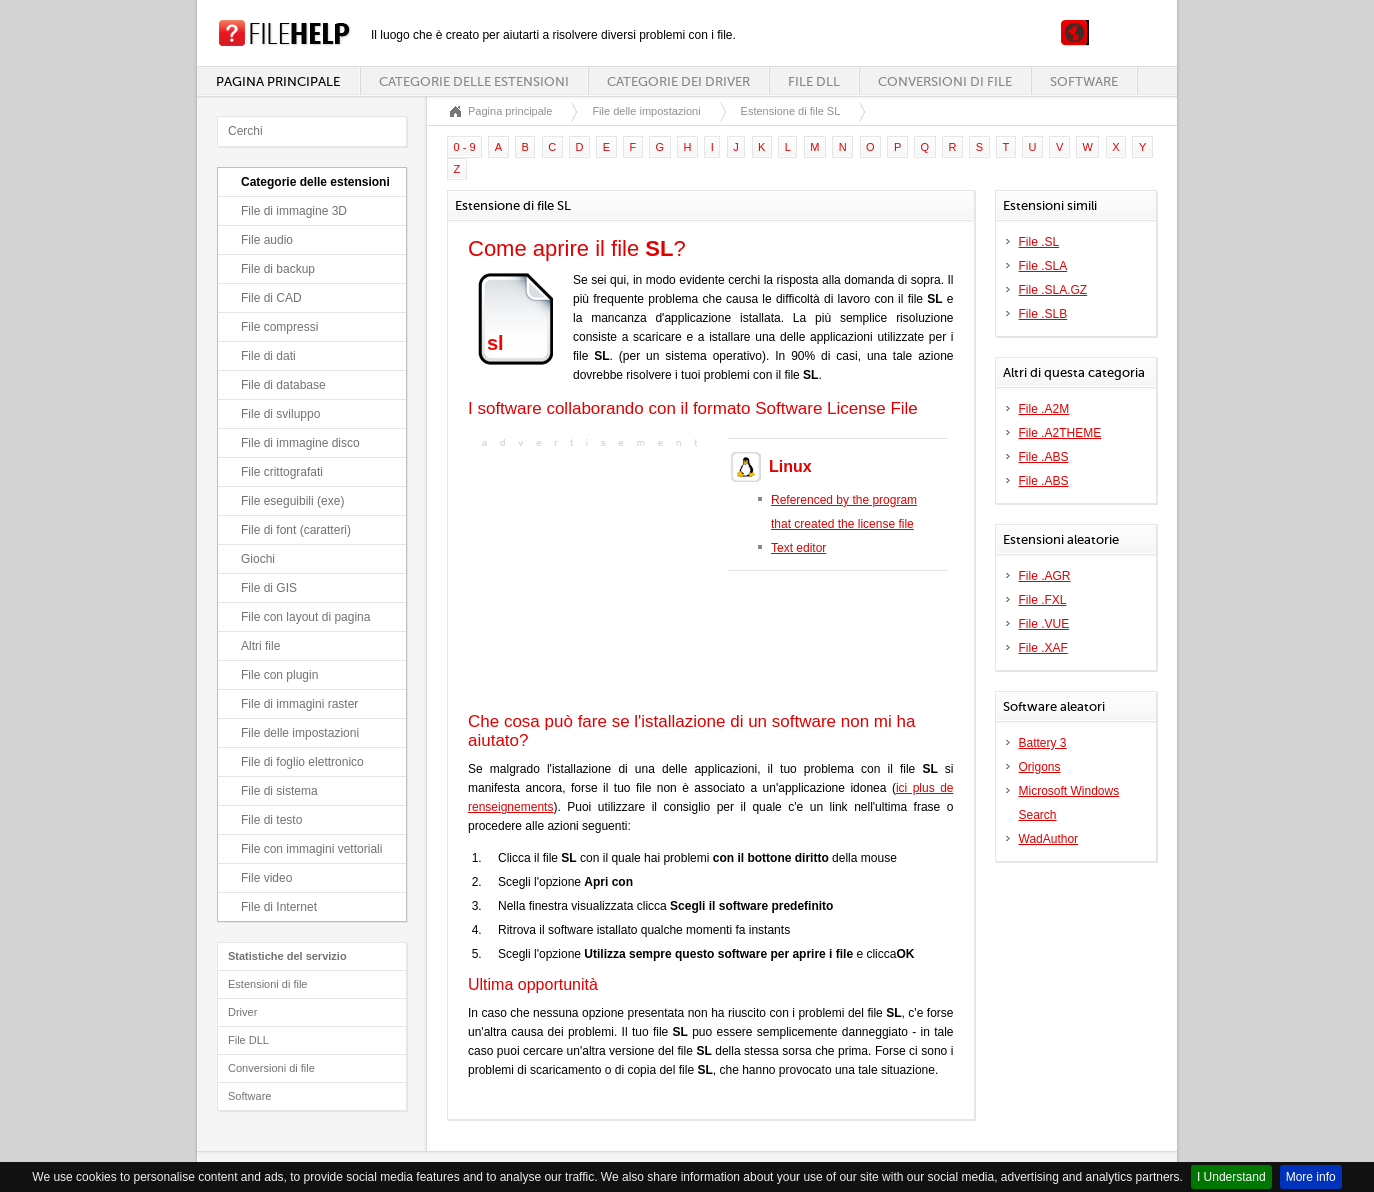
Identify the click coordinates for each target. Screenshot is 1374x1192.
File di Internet (279, 907)
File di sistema (279, 791)
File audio (267, 240)
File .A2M (1044, 409)
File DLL (814, 81)
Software (1084, 81)
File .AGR (1045, 576)
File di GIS (269, 588)
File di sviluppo (280, 414)
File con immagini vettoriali (311, 849)
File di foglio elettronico (302, 762)
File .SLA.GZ (1053, 290)
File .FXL (1043, 600)
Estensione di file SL (791, 111)
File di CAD (271, 298)
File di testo (271, 820)
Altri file (260, 646)
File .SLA (1043, 266)
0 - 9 (465, 147)
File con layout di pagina (305, 617)
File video (266, 878)
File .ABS (1044, 457)
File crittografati (282, 472)
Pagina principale (278, 81)
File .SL (1039, 242)
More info (1311, 1177)
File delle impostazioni (300, 733)
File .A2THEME (1060, 433)
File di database (283, 385)
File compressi (279, 327)
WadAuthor (1049, 839)
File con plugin (279, 675)
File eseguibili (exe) (292, 501)
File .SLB (1043, 314)
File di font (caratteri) (296, 530)
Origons (1040, 767)
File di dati (268, 356)
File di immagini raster (299, 704)
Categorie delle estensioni (474, 81)
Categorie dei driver (678, 81)
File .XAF (1043, 648)
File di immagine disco (300, 443)
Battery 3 (1043, 743)
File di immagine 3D (294, 211)
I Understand (1231, 1177)
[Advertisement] (593, 578)
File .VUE (1044, 624)
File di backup (278, 269)
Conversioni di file (945, 81)
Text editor (798, 548)
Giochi (258, 559)
